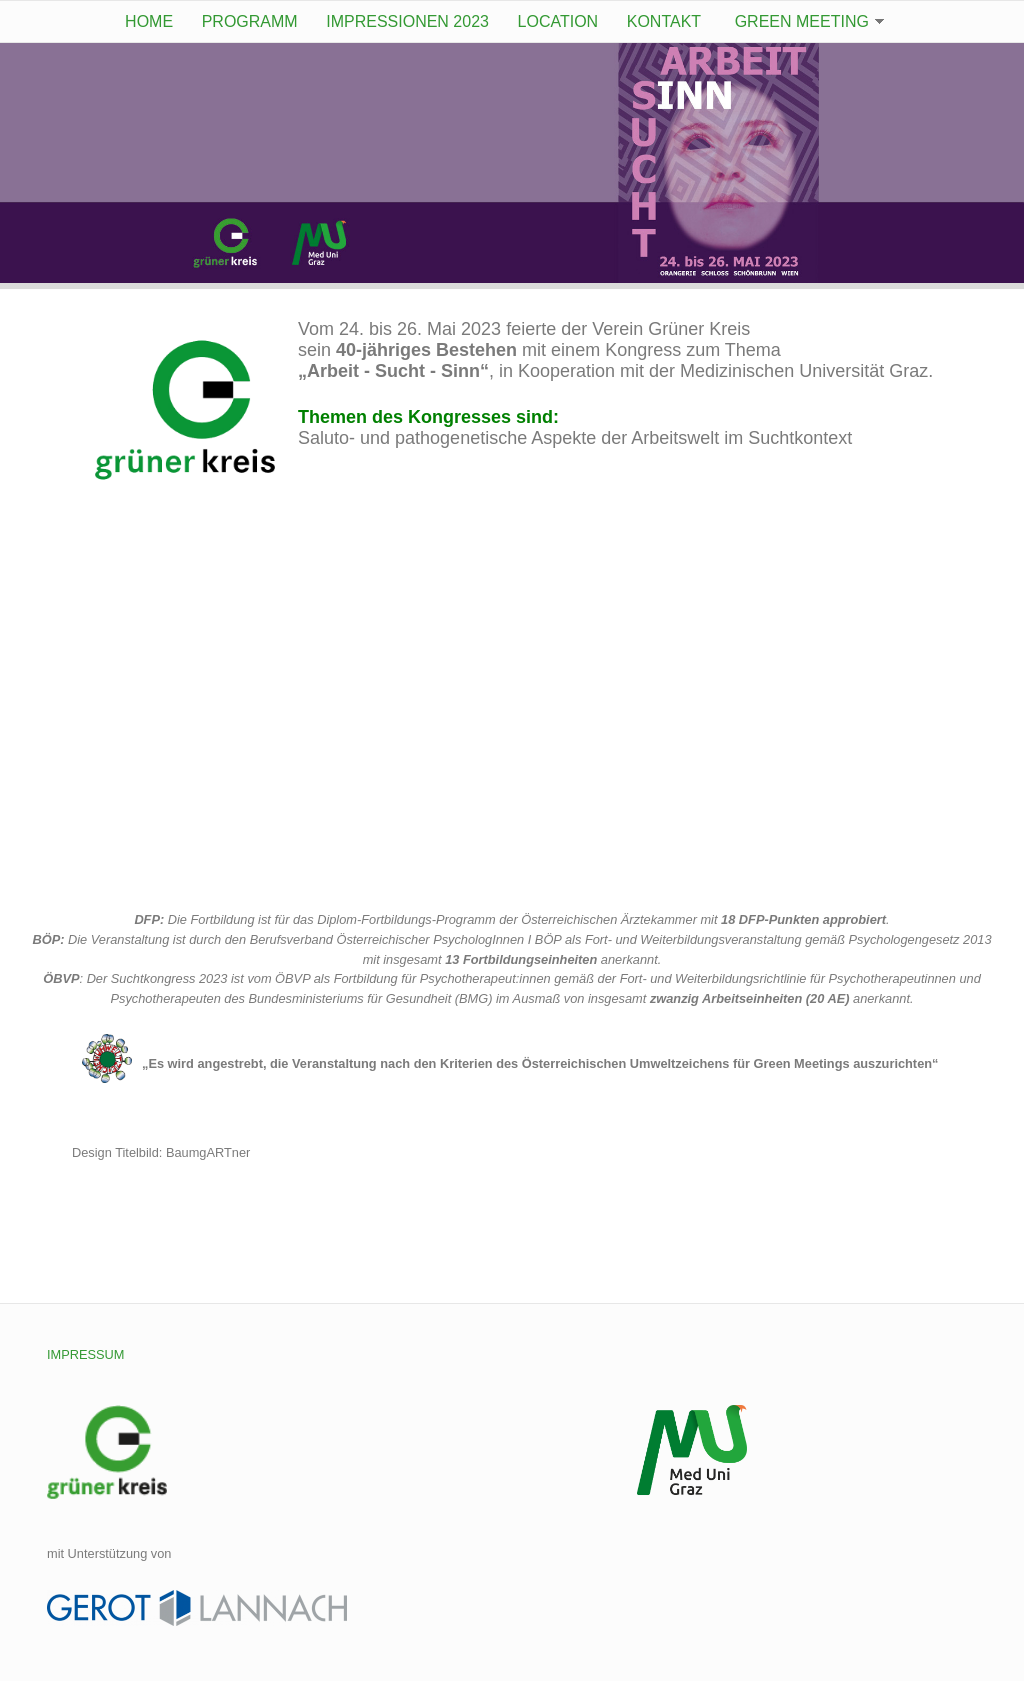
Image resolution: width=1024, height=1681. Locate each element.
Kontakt (664, 21)
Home (149, 21)
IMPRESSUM (86, 1354)
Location (558, 21)
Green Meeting (802, 21)
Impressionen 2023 (407, 21)
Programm (250, 21)
